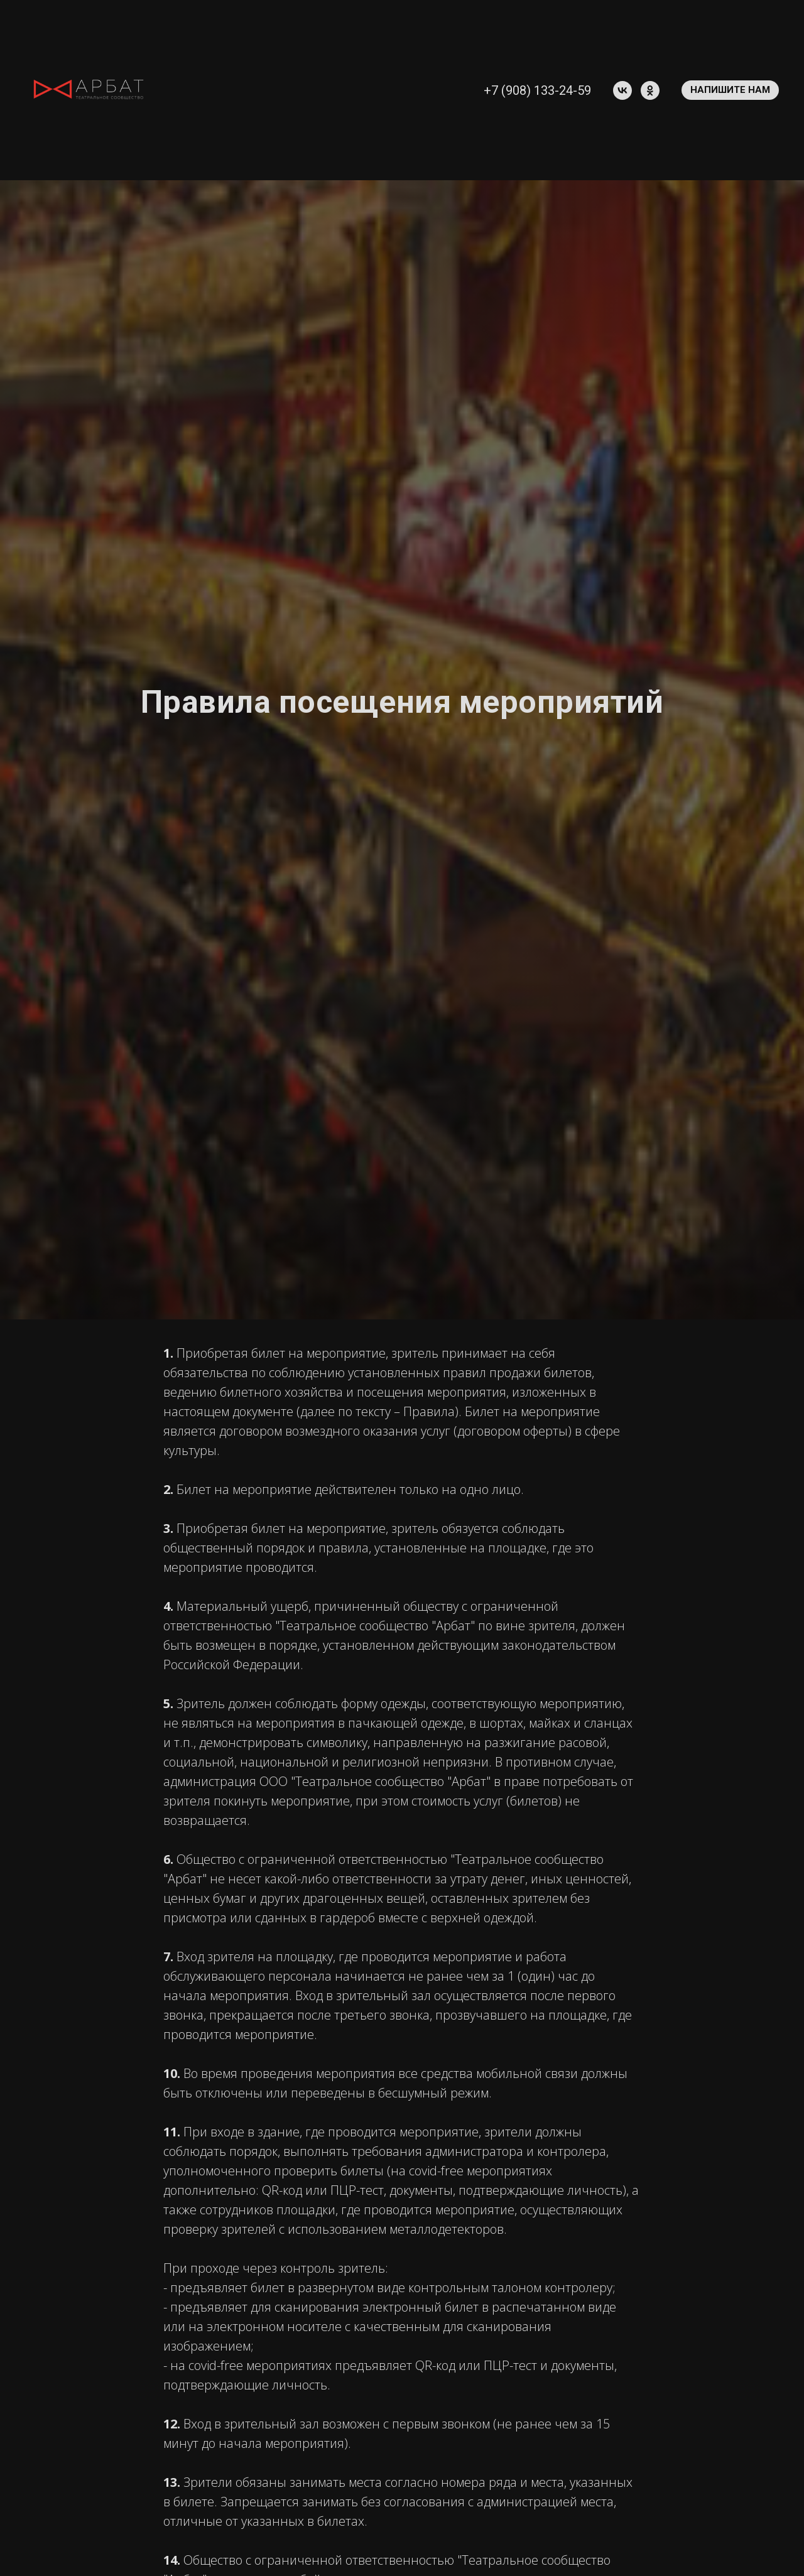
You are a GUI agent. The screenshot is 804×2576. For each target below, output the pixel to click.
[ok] (650, 90)
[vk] (622, 90)
